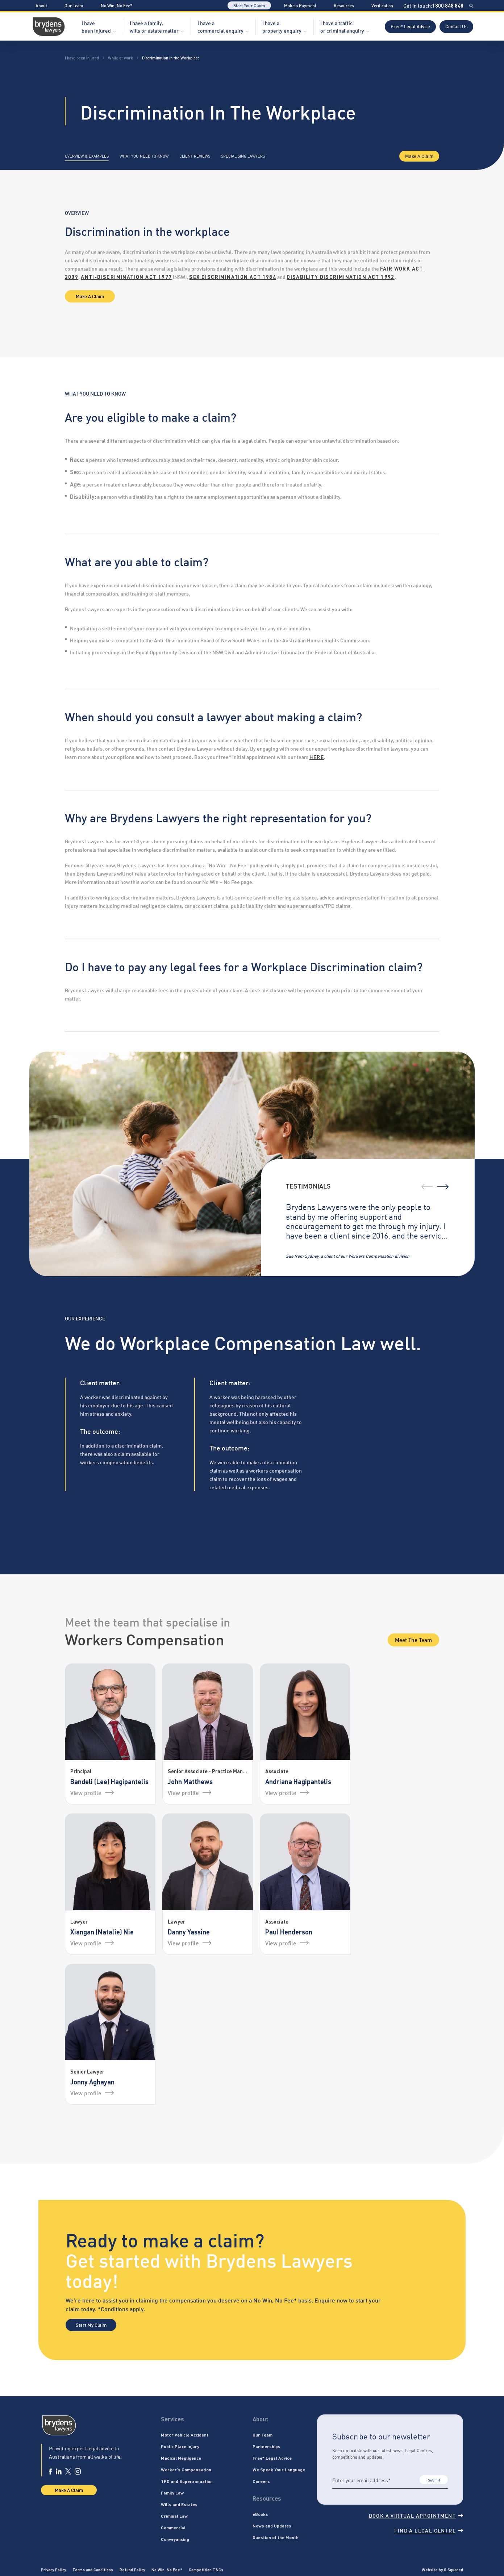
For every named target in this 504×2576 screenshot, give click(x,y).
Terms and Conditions (92, 2569)
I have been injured (96, 26)
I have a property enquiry (281, 26)
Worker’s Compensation (186, 2469)
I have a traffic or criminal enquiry (342, 26)
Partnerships (266, 2446)
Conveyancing (175, 2539)
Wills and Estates (179, 2504)
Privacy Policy (53, 2569)
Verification (382, 5)
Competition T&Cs (206, 2569)
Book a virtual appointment (416, 2515)
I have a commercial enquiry (220, 26)
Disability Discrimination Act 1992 (341, 276)
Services (172, 2419)
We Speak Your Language (279, 2469)
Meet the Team (413, 1639)
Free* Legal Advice (410, 26)
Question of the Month (276, 2537)
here (316, 756)
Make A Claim (419, 156)
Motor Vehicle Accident (184, 2434)
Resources (344, 5)
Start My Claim (91, 2324)
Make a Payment (300, 5)
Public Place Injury (180, 2446)
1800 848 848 (447, 5)
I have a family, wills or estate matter (154, 26)
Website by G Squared (442, 2569)
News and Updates (272, 2525)
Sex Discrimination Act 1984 (232, 276)
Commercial (173, 2527)
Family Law (172, 2492)
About (41, 5)
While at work (120, 57)
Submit (434, 2479)
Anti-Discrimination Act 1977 (126, 276)
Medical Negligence (181, 2458)
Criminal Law (174, 2516)
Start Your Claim (249, 5)
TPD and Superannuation (187, 2481)
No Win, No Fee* (116, 5)
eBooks (260, 2514)
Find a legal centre (428, 2530)
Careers (261, 2481)
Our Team (73, 5)
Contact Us (456, 26)
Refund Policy (132, 2569)
